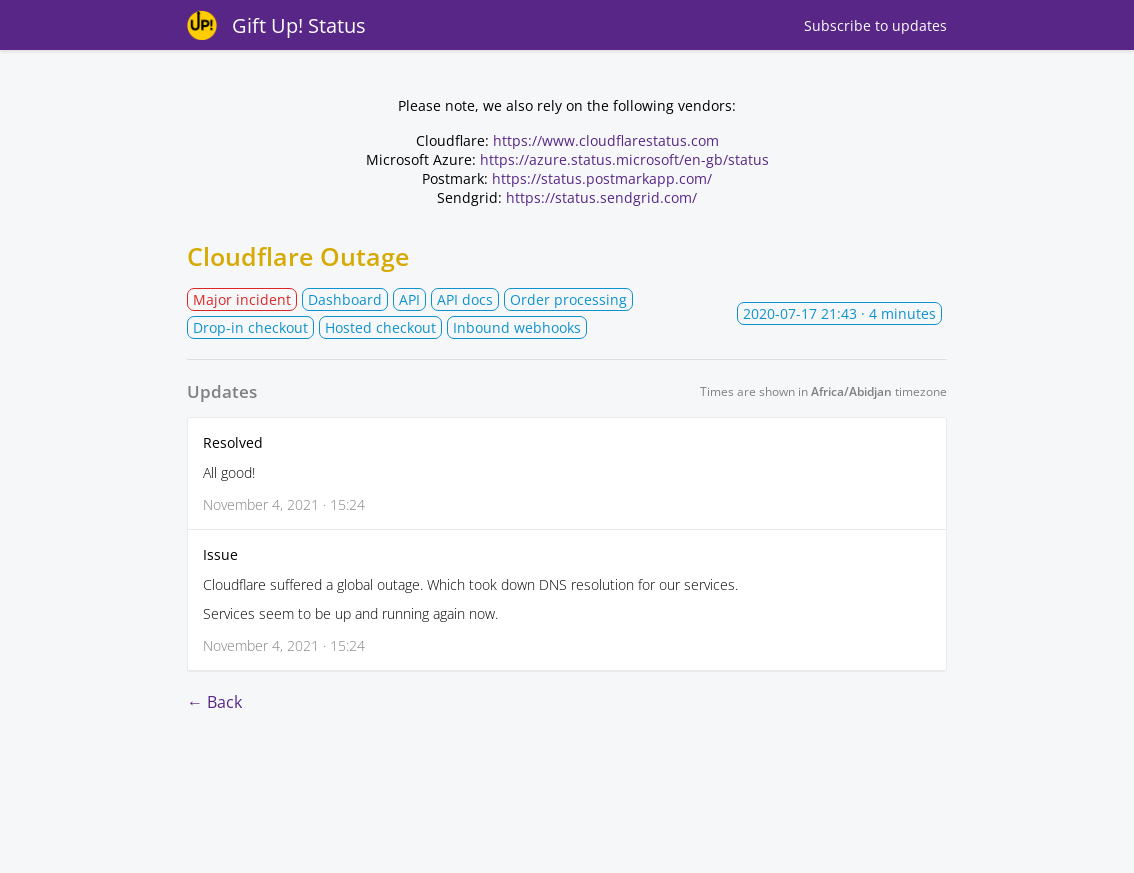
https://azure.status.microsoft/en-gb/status (624, 159)
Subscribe (875, 25)
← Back (214, 702)
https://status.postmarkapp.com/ (602, 178)
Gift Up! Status (299, 25)
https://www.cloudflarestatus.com (606, 140)
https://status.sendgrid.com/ (601, 197)
